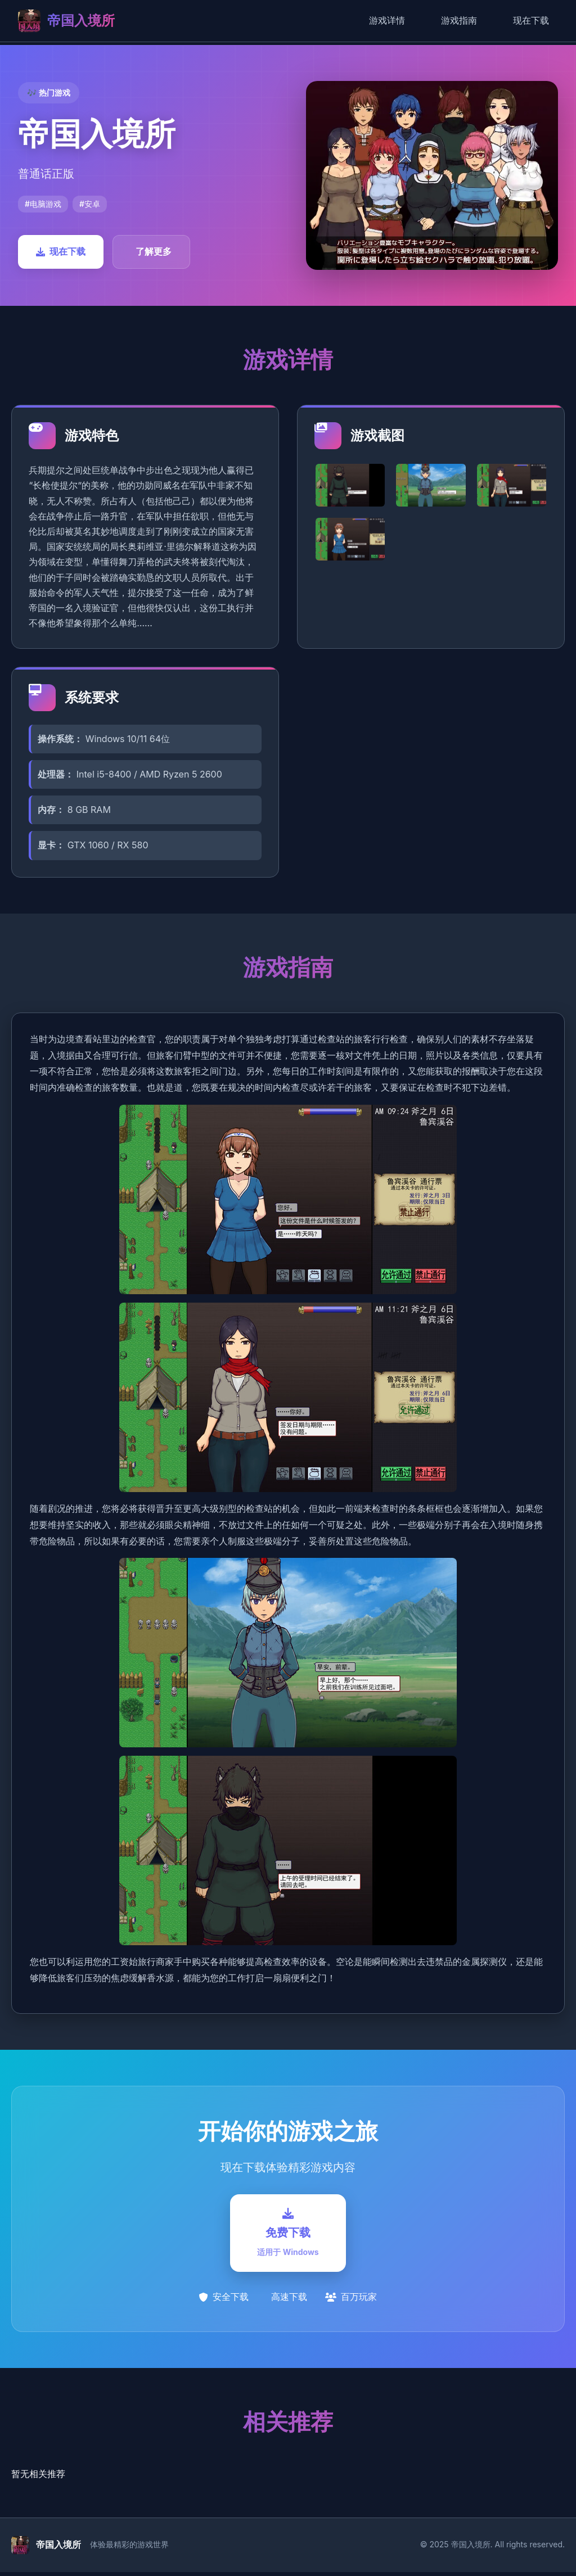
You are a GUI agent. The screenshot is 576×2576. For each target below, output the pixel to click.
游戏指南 (459, 20)
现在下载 (531, 20)
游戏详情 (387, 20)
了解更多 (154, 251)
